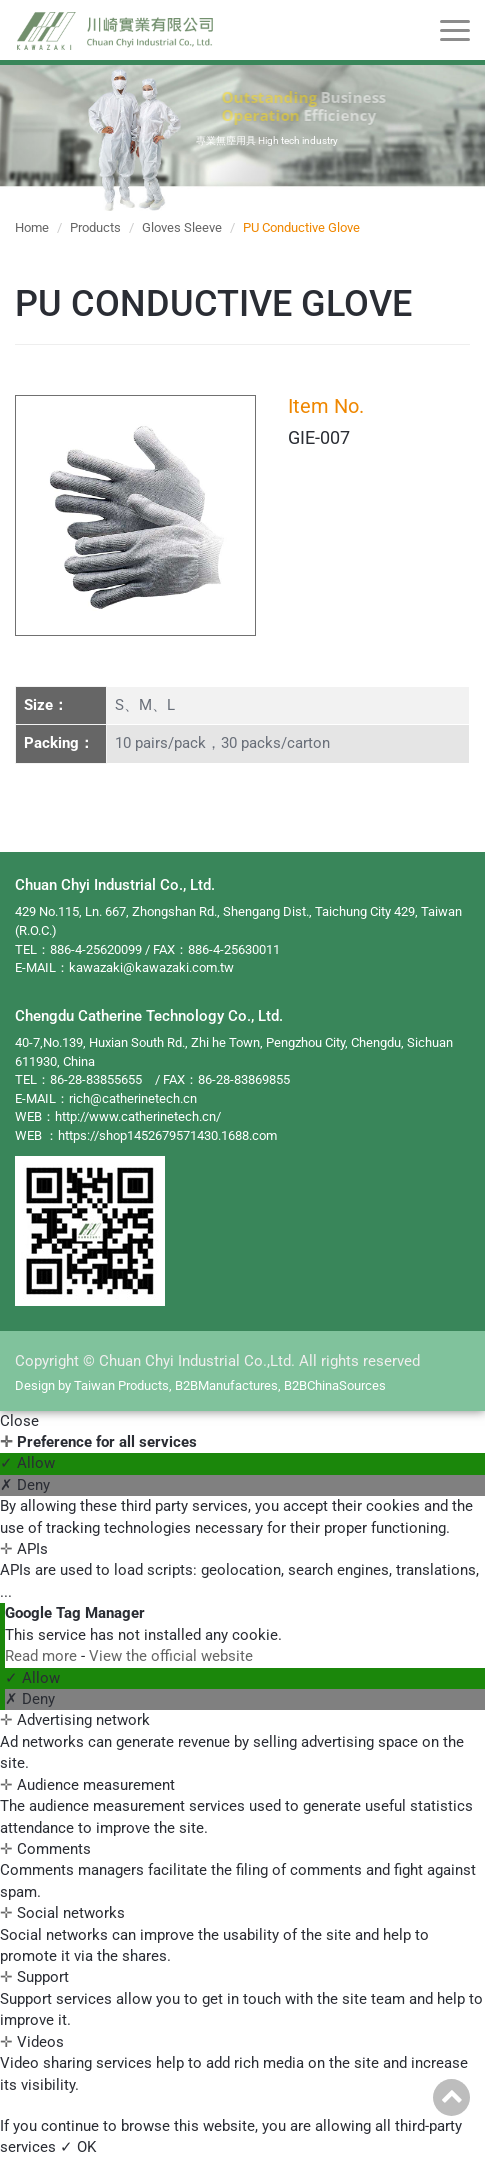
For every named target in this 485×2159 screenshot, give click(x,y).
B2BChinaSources (335, 1385)
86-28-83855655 (96, 1079)
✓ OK (78, 2147)
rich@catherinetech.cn (133, 1098)
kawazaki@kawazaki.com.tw (151, 967)
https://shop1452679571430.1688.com (167, 1135)
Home (32, 227)
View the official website (171, 1656)
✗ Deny (25, 1485)
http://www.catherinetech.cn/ (138, 1116)
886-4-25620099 (96, 949)
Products (95, 227)
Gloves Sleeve (182, 227)
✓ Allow (27, 1463)
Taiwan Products (121, 1385)
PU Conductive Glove (301, 227)
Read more (43, 1656)
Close (19, 1421)
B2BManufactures (226, 1385)
